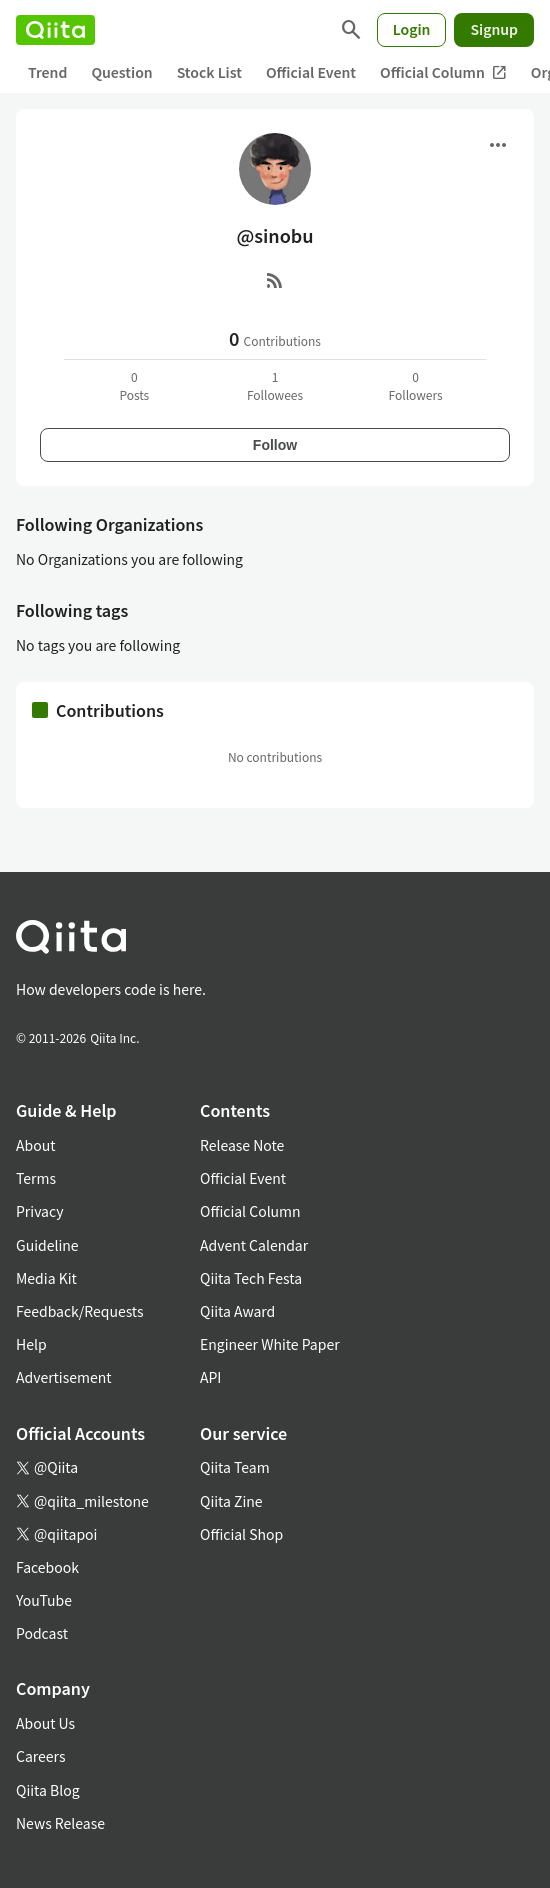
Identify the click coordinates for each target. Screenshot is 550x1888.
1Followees (275, 385)
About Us (45, 1723)
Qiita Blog (48, 1790)
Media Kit (46, 1278)
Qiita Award (237, 1311)
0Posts (134, 385)
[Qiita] (55, 30)
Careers (40, 1756)
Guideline (47, 1245)
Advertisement (64, 1377)
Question (121, 72)
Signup (494, 29)
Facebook (47, 1567)
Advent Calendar (254, 1245)
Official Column (443, 72)
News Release (60, 1823)
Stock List (209, 72)
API (210, 1377)
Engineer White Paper (270, 1344)
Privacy (39, 1211)
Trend (47, 72)
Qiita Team (235, 1467)
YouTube (44, 1600)
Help (31, 1344)
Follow (275, 445)
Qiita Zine (231, 1501)
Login (412, 29)
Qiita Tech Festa (251, 1278)
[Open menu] (498, 145)
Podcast (42, 1633)
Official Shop (241, 1534)
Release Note (242, 1145)
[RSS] (275, 280)
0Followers (416, 385)
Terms (36, 1178)
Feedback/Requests (80, 1311)
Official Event (311, 72)
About (35, 1145)
